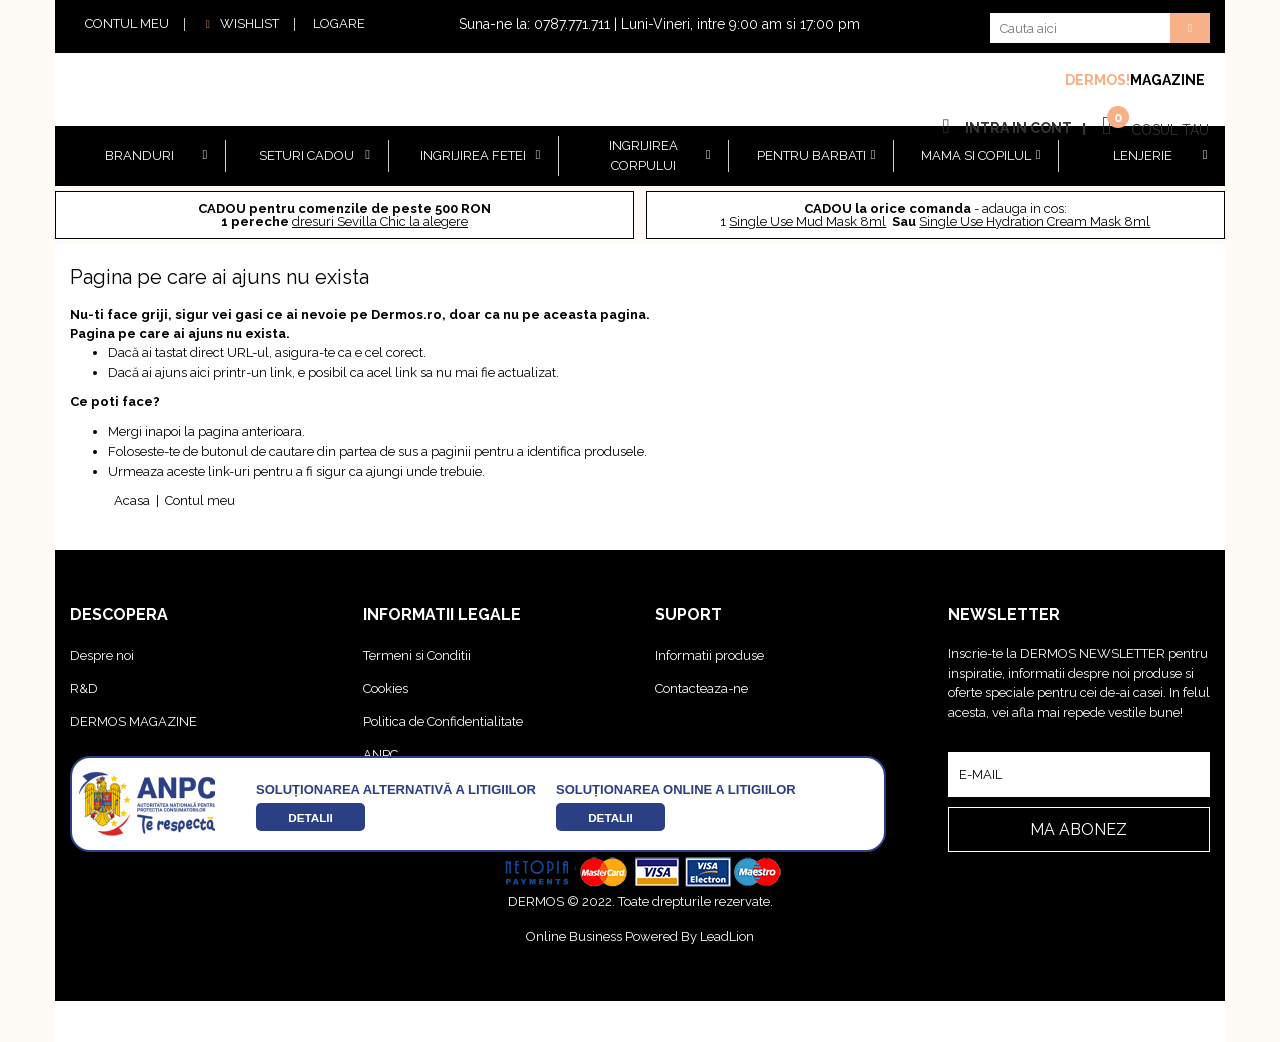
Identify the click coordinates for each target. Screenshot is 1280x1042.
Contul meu (200, 500)
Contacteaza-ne (701, 688)
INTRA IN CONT (1018, 128)
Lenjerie (1142, 155)
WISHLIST (239, 23)
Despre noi (102, 655)
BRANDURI (139, 155)
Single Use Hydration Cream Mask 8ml (1034, 221)
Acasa (132, 500)
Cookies (385, 688)
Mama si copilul (976, 155)
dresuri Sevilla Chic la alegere (380, 221)
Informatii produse (709, 655)
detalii (310, 817)
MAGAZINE (1167, 80)
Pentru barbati (811, 155)
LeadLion (727, 936)
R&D (84, 688)
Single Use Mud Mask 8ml (807, 221)
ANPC (380, 754)
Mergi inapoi (144, 431)
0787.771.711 (572, 24)
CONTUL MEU (127, 23)
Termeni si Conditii (417, 655)
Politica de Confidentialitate (443, 721)
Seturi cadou (306, 155)
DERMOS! (1097, 80)
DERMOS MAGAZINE (133, 721)
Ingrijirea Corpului (643, 155)
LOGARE (339, 23)
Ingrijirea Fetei (473, 155)
